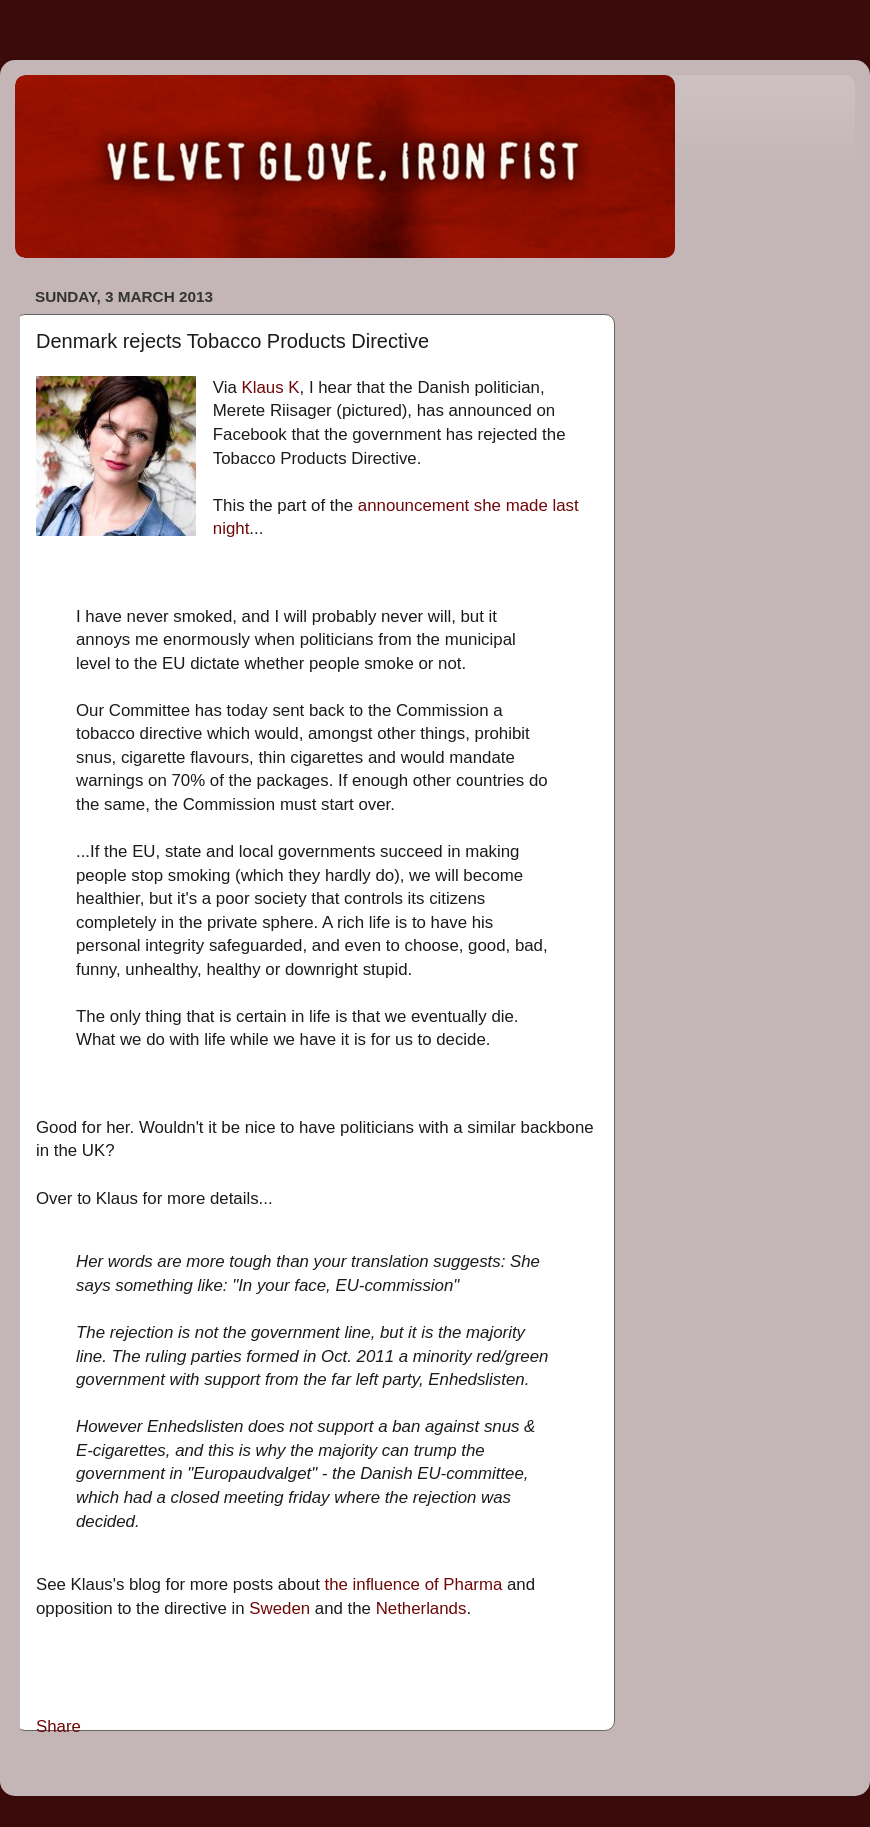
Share (58, 1726)
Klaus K (271, 387)
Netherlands (421, 1608)
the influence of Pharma (414, 1584)
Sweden (279, 1608)
